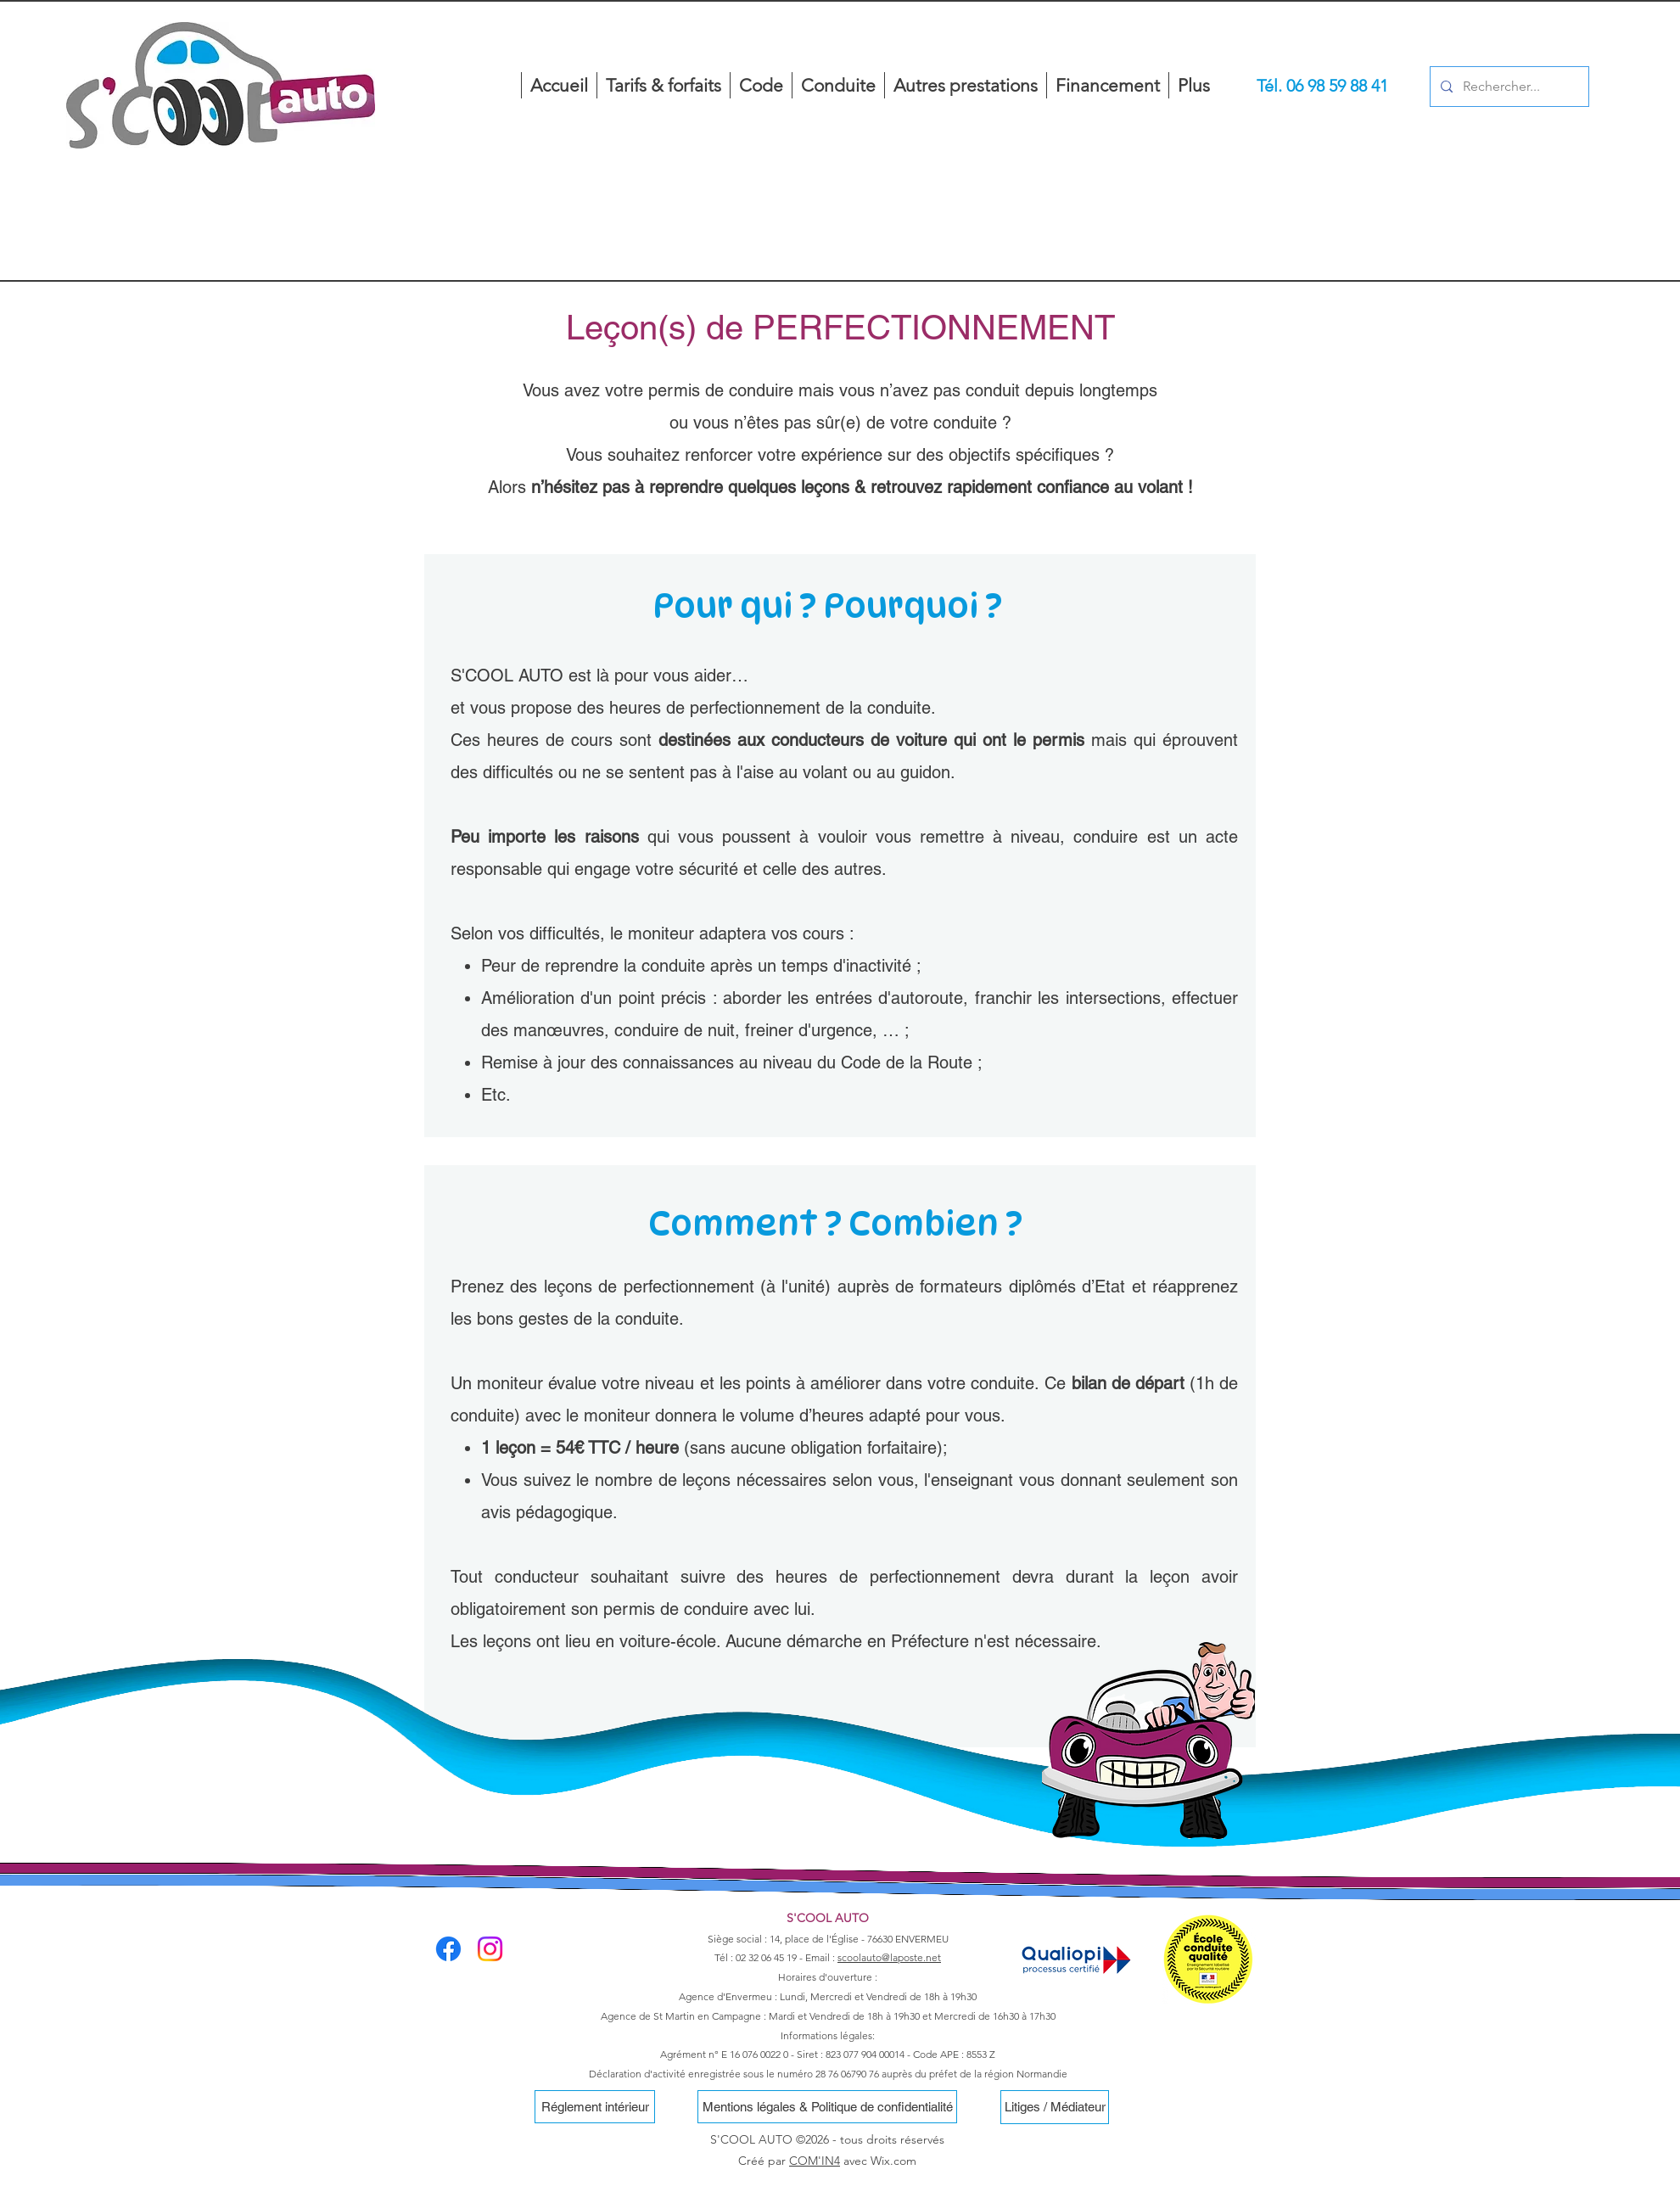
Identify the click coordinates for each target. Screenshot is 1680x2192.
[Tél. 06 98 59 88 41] (1322, 85)
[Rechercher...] (1508, 86)
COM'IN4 (814, 2160)
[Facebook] (448, 1948)
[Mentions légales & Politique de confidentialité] (827, 2106)
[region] (221, 148)
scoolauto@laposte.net (889, 1957)
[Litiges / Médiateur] (1054, 2107)
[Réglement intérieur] (595, 2106)
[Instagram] (490, 1948)
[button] (965, 85)
